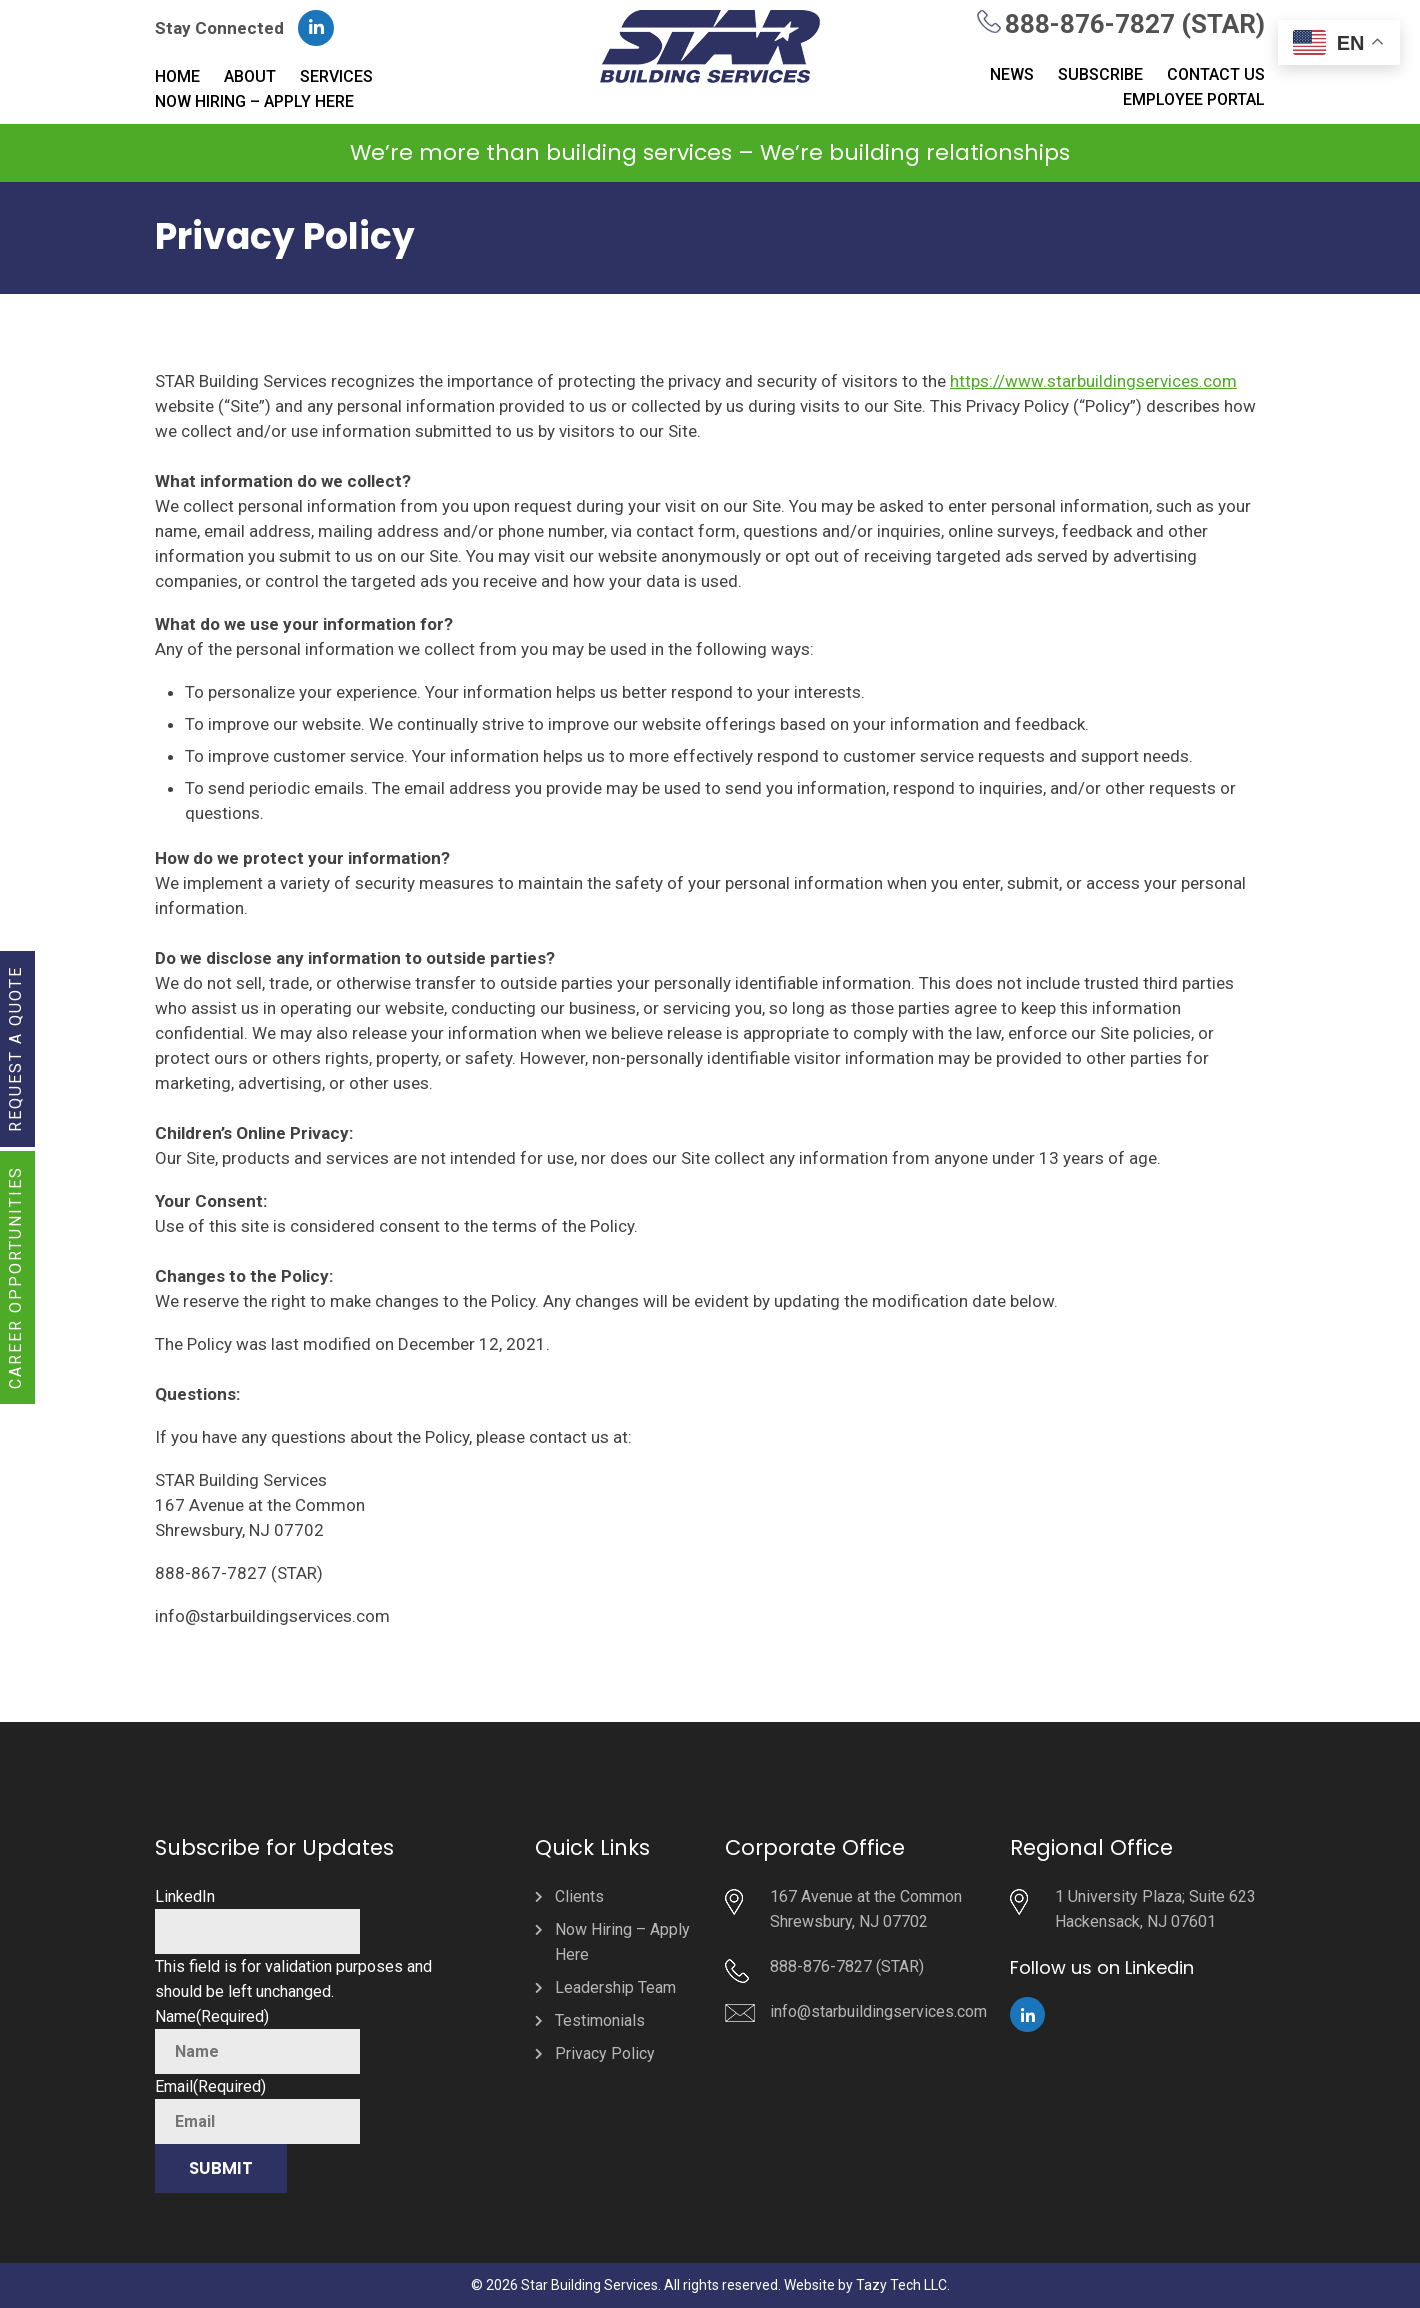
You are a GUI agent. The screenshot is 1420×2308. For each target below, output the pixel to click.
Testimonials (600, 2020)
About (250, 76)
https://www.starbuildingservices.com (1093, 381)
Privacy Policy (605, 2053)
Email (210, 2086)
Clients (579, 1896)
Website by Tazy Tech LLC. (867, 2285)
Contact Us (1216, 74)
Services (336, 76)
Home (177, 76)
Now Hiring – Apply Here (254, 101)
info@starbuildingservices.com (878, 2011)
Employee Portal (1194, 99)
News (1012, 74)
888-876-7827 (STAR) (1135, 24)
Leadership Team (615, 1987)
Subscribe (1100, 74)
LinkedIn (185, 1896)
